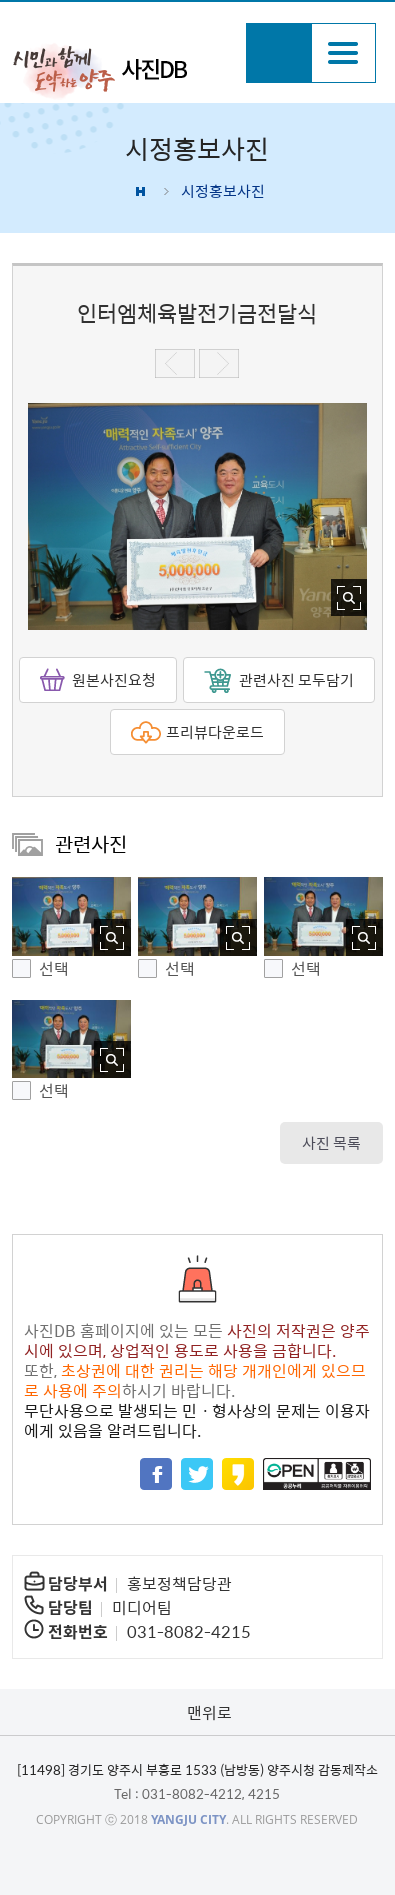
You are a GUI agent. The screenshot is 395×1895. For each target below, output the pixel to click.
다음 (219, 363)
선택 (54, 968)
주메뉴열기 (343, 53)
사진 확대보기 (349, 597)
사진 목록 (331, 1143)
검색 (278, 53)
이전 (175, 363)
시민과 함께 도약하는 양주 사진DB (122, 70)
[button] (71, 916)
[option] (198, 516)
